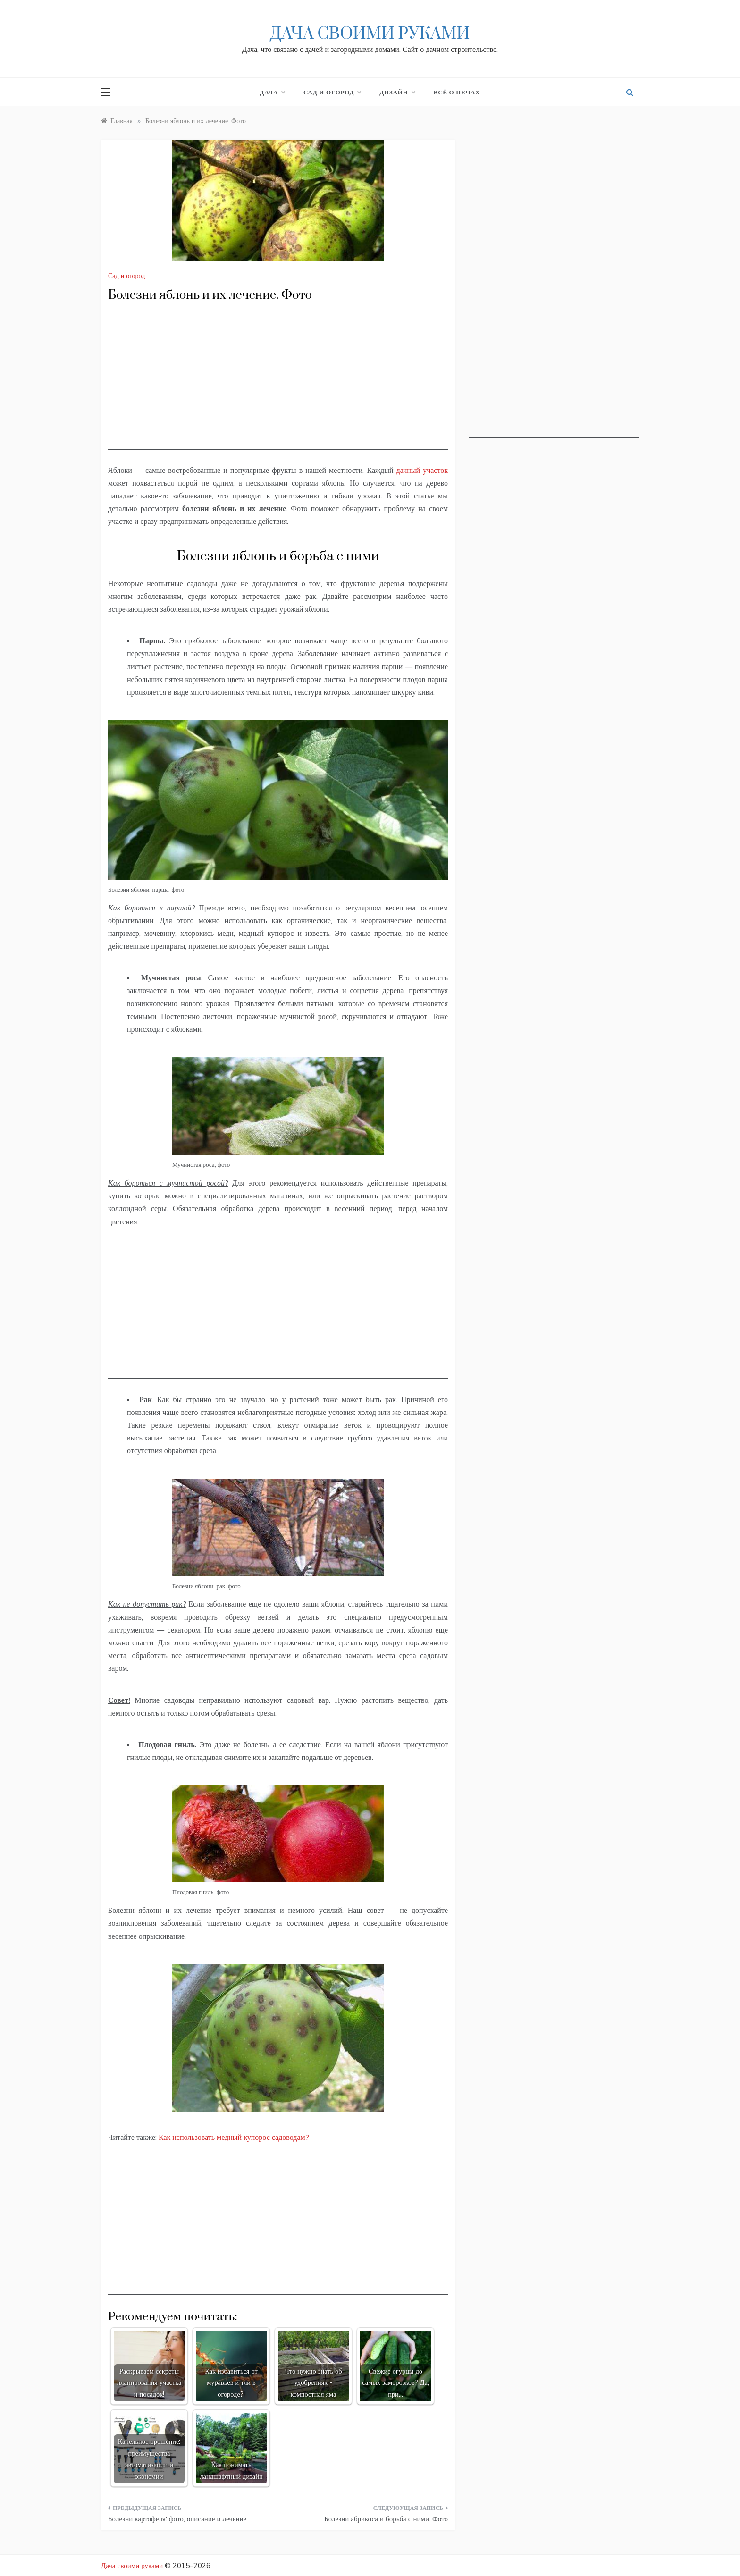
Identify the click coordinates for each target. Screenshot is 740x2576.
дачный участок (422, 470)
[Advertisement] (278, 384)
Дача (272, 92)
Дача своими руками (370, 34)
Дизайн (396, 92)
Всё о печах (457, 92)
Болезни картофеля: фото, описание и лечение (177, 2518)
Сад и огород (332, 92)
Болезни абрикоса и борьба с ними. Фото (386, 2518)
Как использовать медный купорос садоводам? (234, 2137)
